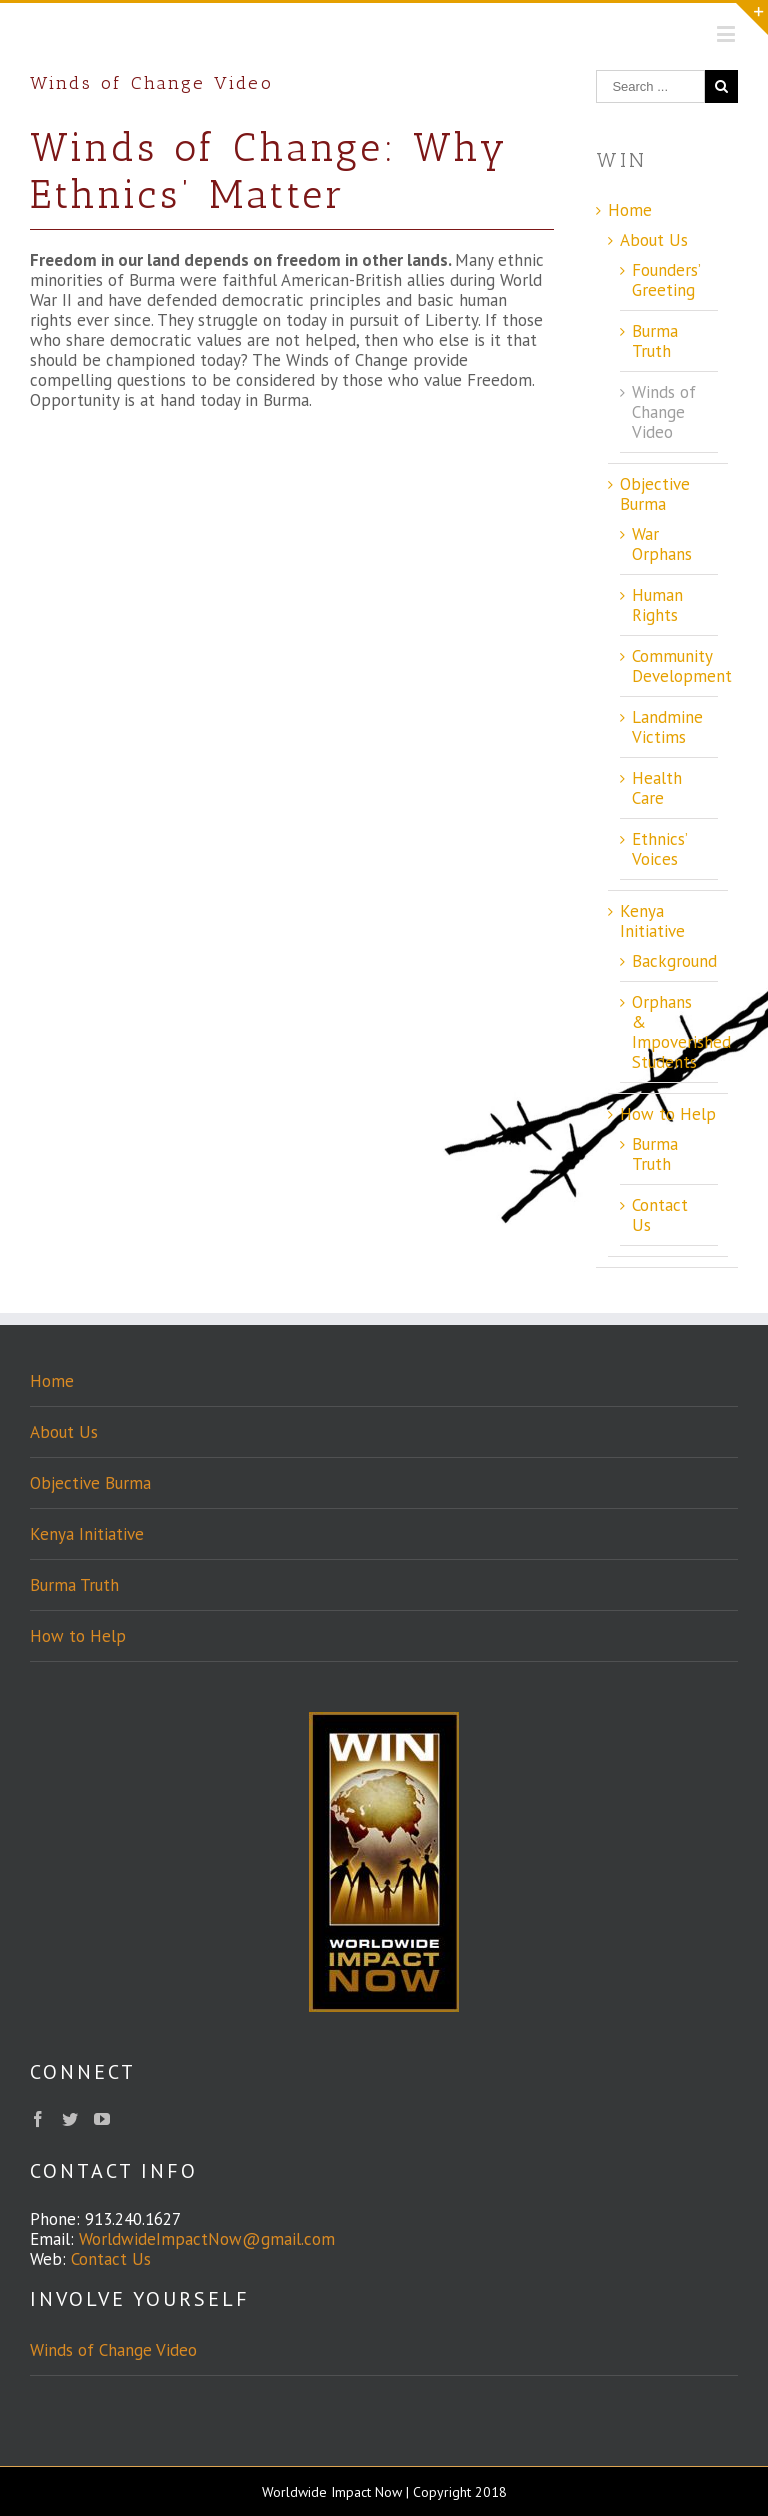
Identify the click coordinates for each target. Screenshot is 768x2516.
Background (674, 961)
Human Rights (657, 605)
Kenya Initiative (652, 921)
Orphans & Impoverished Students (681, 1032)
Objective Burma (655, 494)
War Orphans (662, 544)
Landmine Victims (667, 727)
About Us (654, 240)
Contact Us (660, 1215)
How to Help (668, 1114)
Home (630, 210)
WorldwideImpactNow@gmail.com (207, 2239)
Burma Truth (655, 341)
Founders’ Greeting (666, 280)
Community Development (682, 666)
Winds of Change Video (664, 412)
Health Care (657, 788)
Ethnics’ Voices (659, 849)
